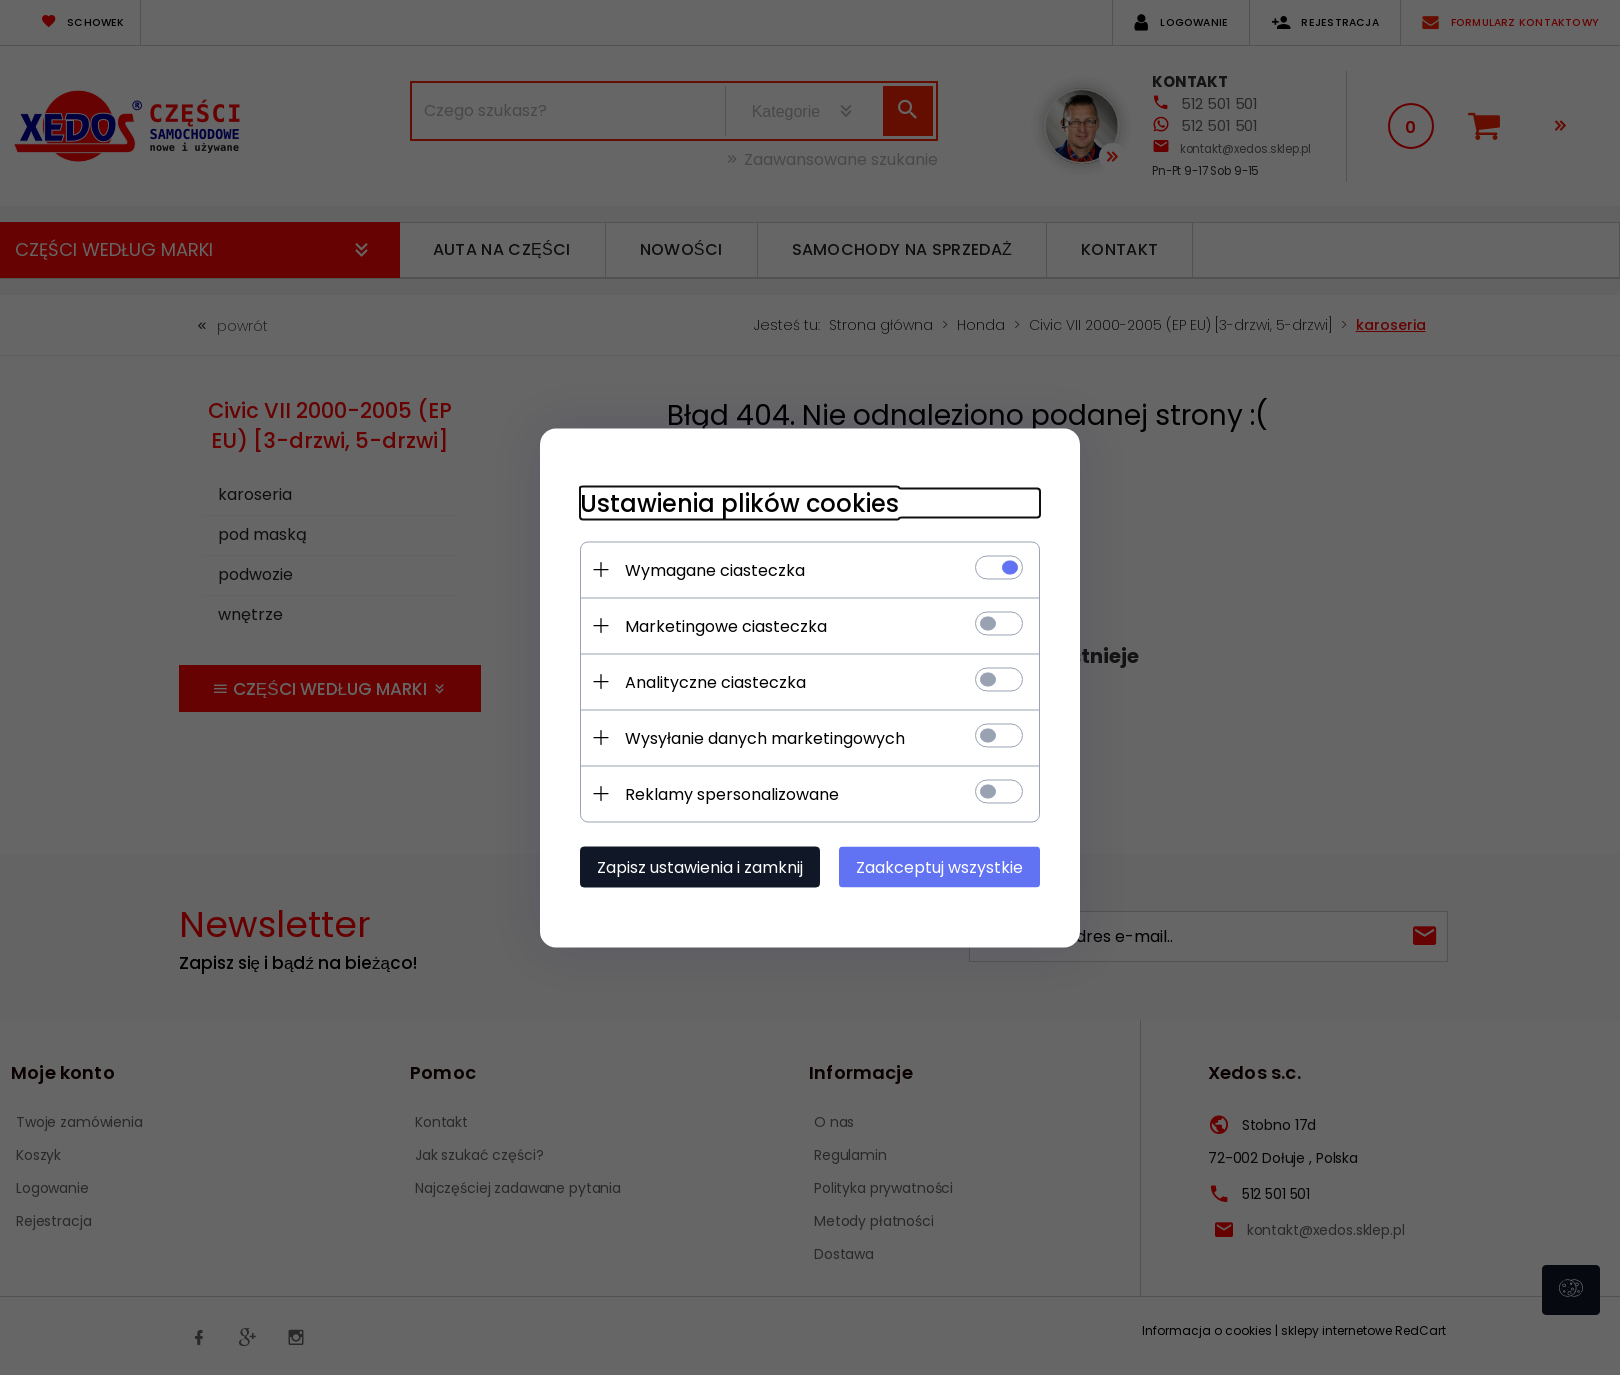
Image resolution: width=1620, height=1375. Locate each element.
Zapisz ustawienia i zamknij (700, 866)
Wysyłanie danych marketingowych (765, 737)
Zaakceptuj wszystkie (939, 866)
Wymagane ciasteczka (715, 569)
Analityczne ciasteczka (715, 681)
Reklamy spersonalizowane (732, 793)
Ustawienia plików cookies (739, 502)
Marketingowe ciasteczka (726, 625)
